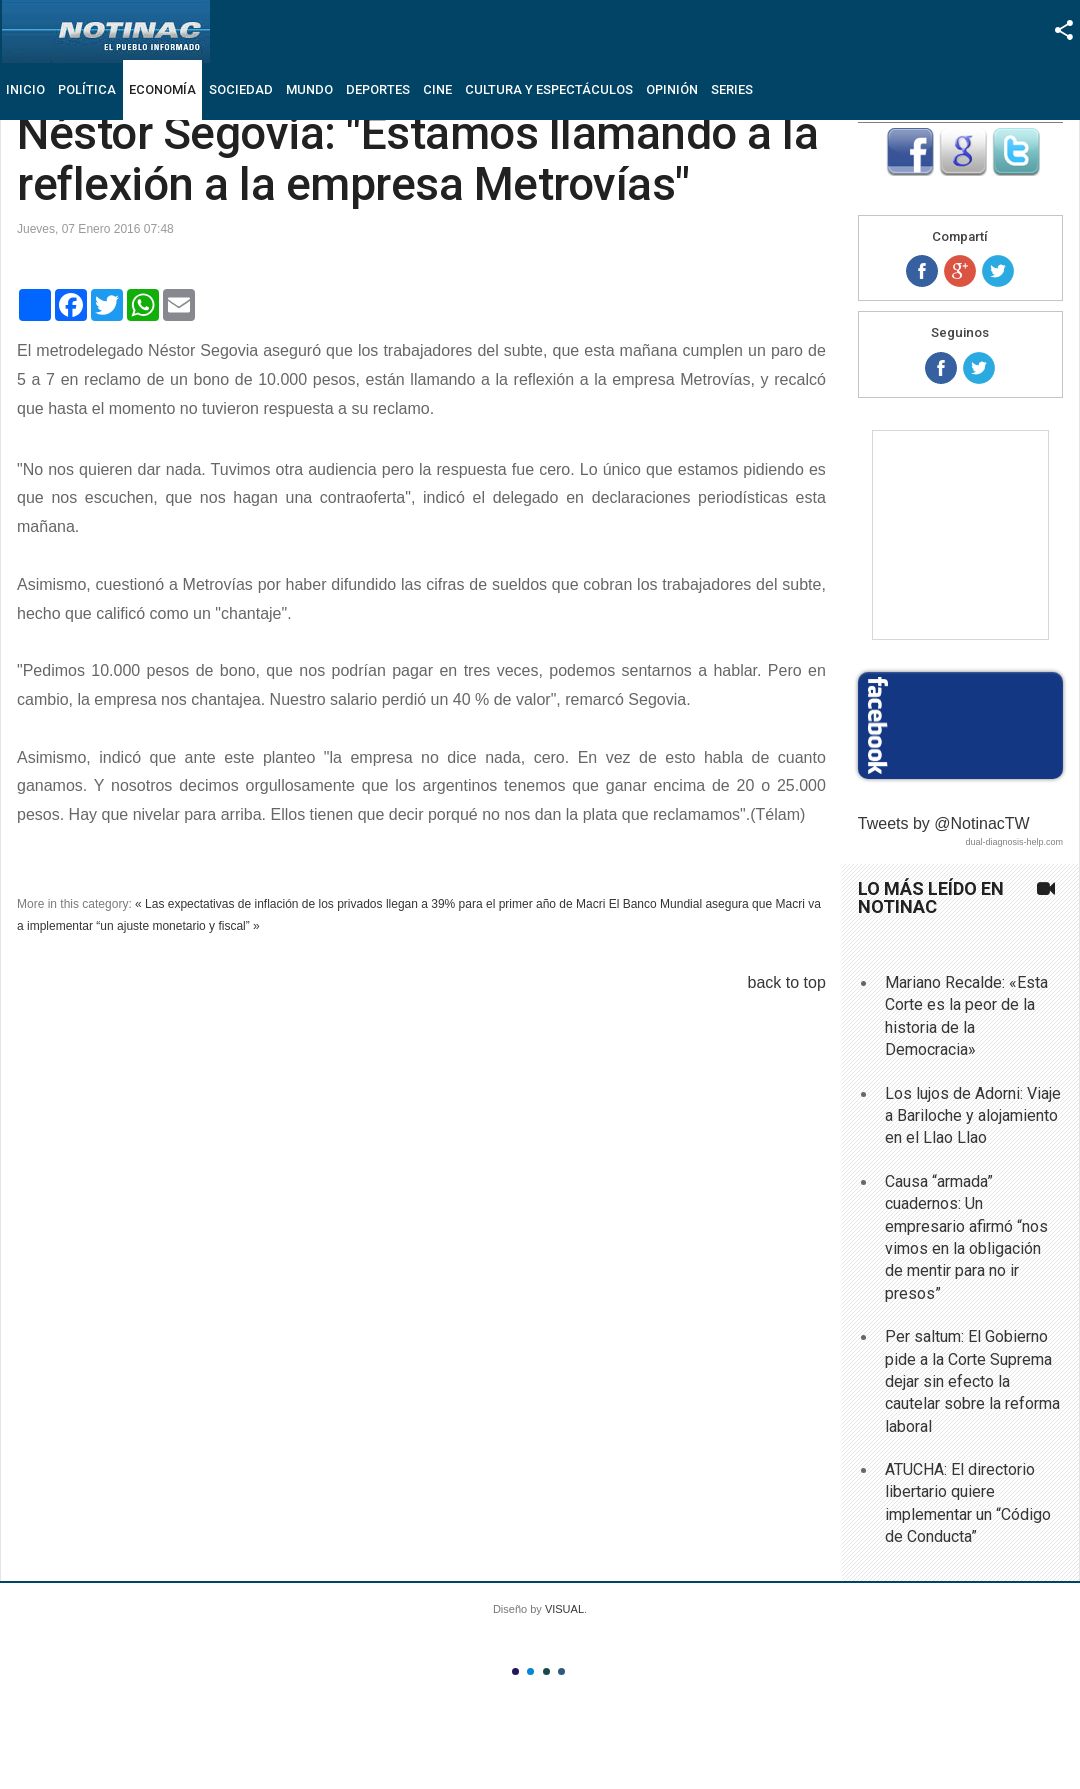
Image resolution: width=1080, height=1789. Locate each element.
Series (732, 89)
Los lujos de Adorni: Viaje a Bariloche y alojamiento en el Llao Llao (973, 1116)
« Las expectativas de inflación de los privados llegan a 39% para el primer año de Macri (370, 904)
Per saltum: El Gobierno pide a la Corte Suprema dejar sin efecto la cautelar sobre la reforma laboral (972, 1381)
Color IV (561, 1671)
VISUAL (564, 1609)
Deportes (378, 89)
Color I (515, 1671)
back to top (787, 982)
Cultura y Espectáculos (549, 89)
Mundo (309, 89)
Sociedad (241, 89)
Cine (437, 89)
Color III (546, 1671)
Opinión (672, 89)
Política (87, 89)
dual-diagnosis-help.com (1014, 842)
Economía (162, 89)
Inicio (25, 89)
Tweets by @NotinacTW (944, 823)
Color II (530, 1671)
